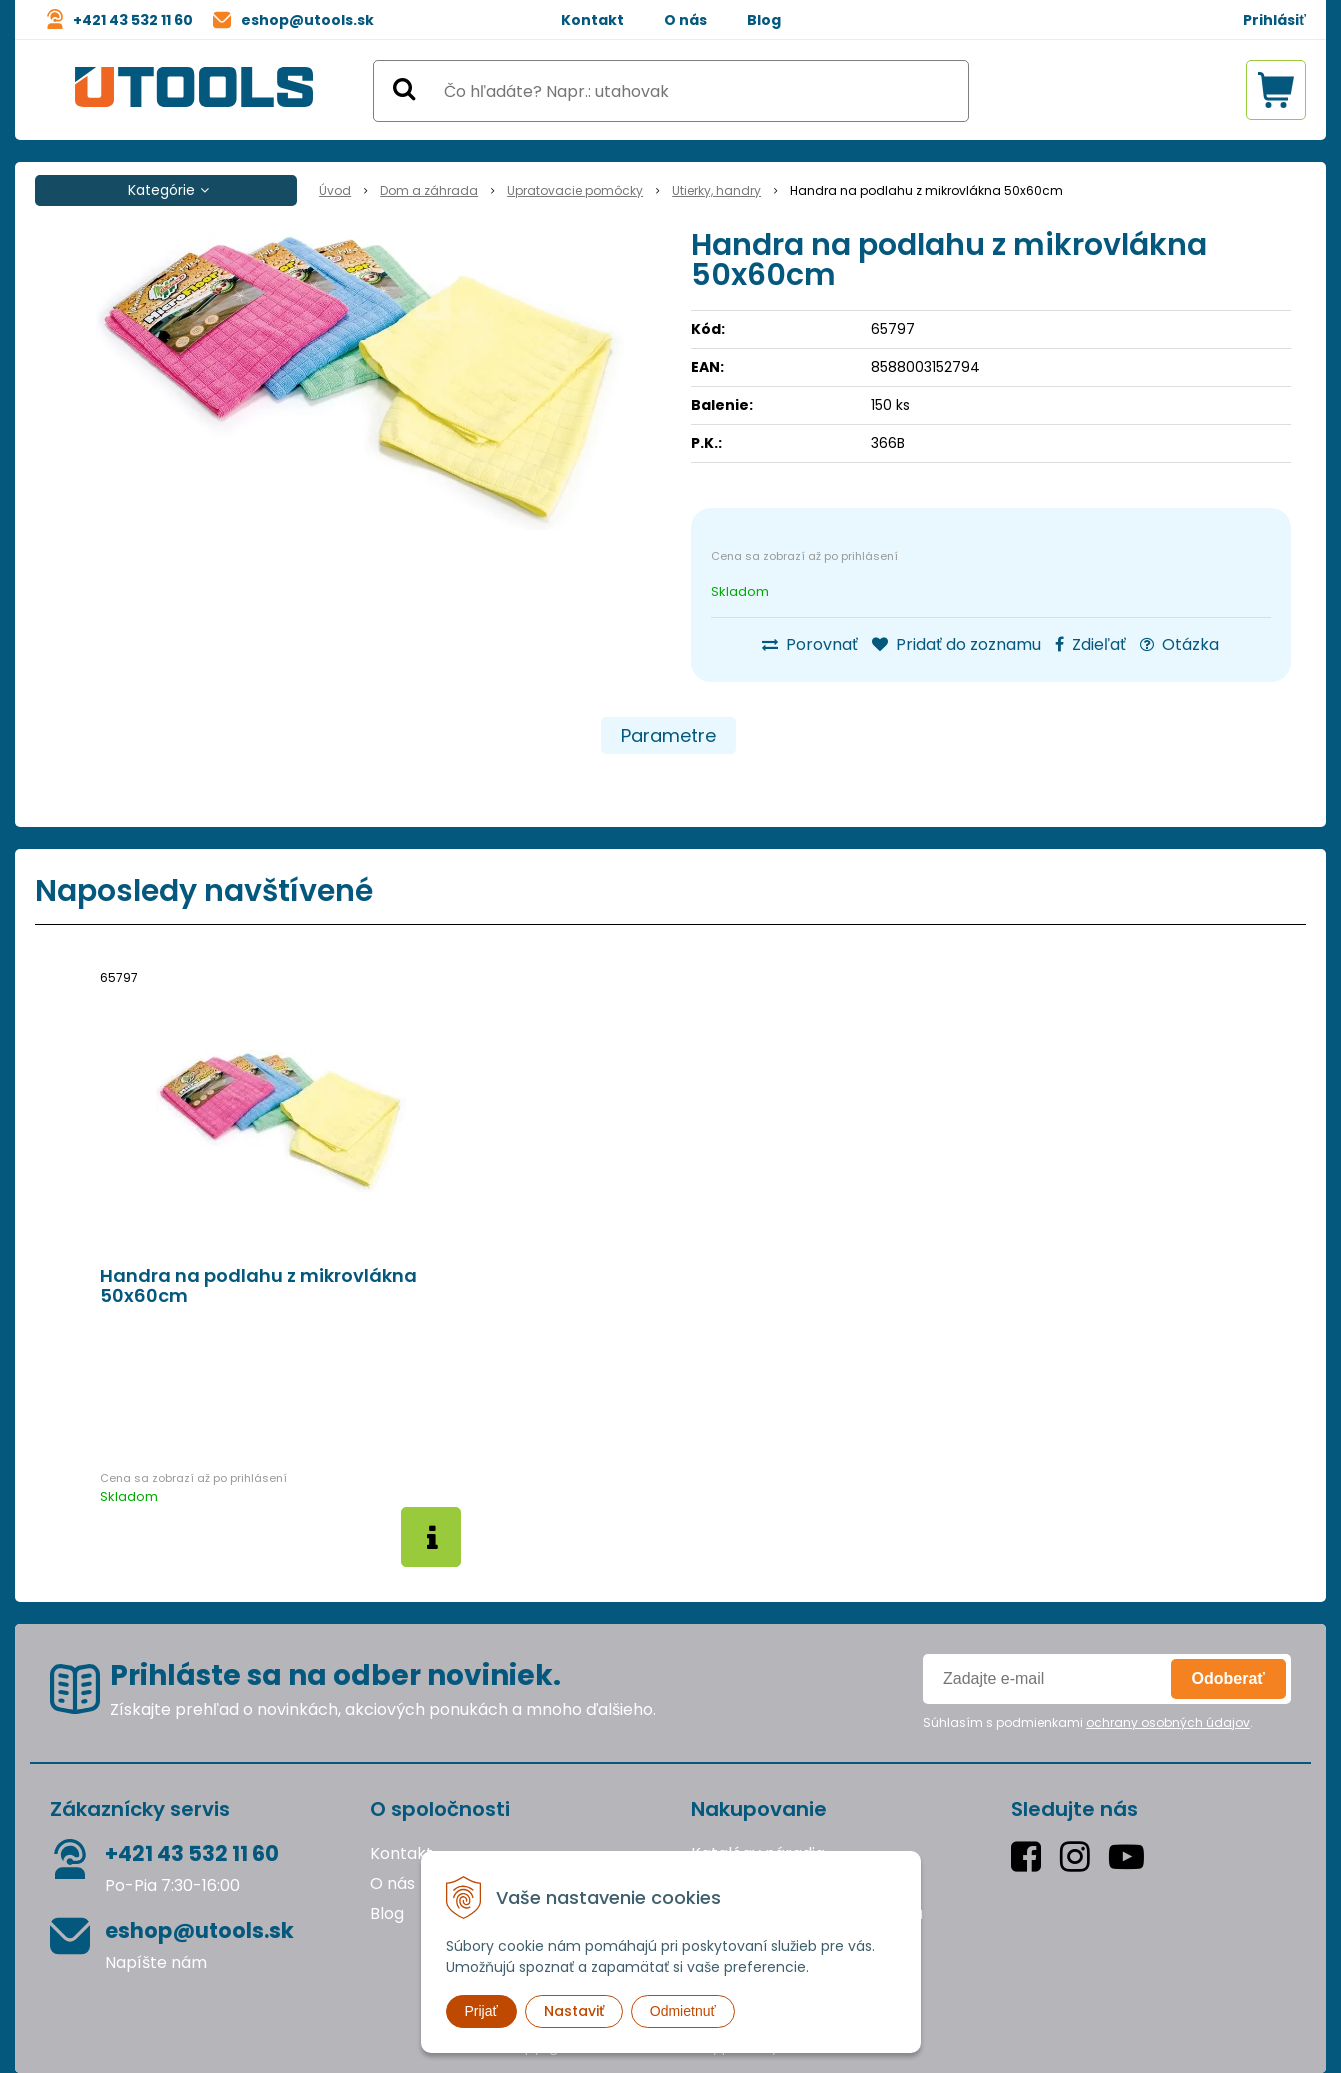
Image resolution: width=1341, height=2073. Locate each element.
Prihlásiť (1274, 20)
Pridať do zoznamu (956, 644)
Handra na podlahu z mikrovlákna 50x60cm (258, 1286)
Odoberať (1228, 1678)
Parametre (668, 735)
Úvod (335, 190)
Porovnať (810, 644)
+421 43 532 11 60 (133, 20)
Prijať (481, 2011)
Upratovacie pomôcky (575, 190)
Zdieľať (1090, 644)
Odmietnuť (683, 2011)
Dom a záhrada (429, 190)
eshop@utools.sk (307, 20)
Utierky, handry (716, 190)
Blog (764, 20)
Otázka (1179, 644)
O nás (685, 20)
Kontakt (592, 20)
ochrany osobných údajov (1168, 1722)
